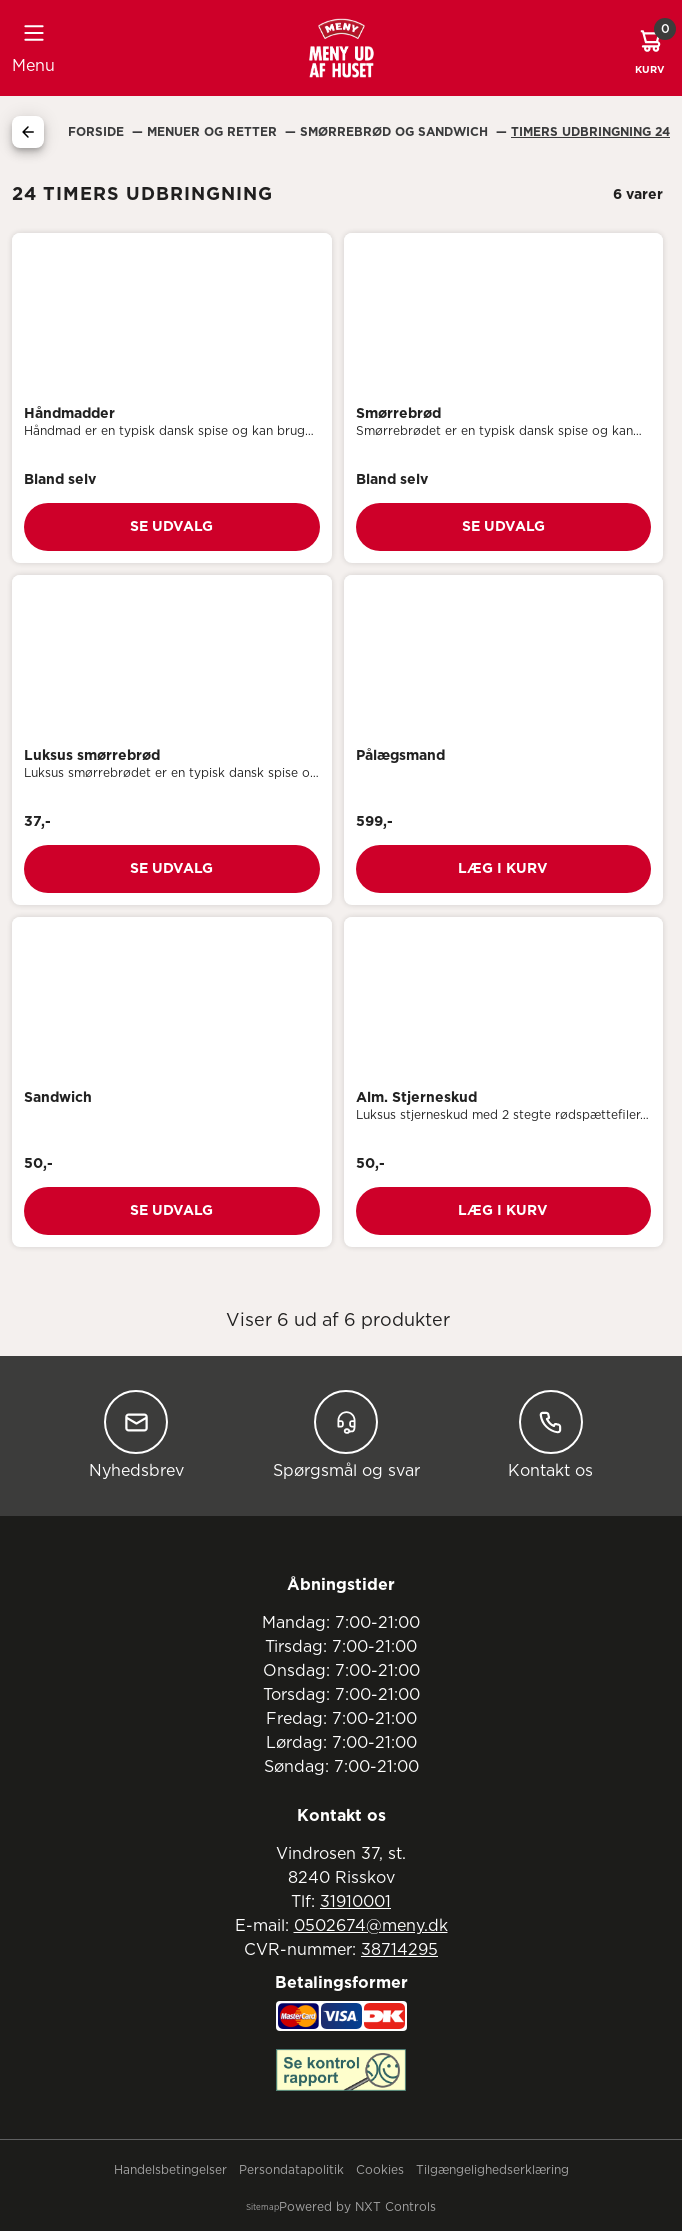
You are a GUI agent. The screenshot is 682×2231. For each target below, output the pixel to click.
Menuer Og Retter (214, 132)
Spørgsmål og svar (346, 1434)
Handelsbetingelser (170, 2170)
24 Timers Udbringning (590, 132)
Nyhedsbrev (136, 1434)
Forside (98, 132)
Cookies (380, 2170)
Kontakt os (550, 1434)
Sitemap (262, 2208)
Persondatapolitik (291, 2170)
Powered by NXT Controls (357, 2207)
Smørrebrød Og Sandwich (396, 132)
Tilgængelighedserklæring (492, 2170)
